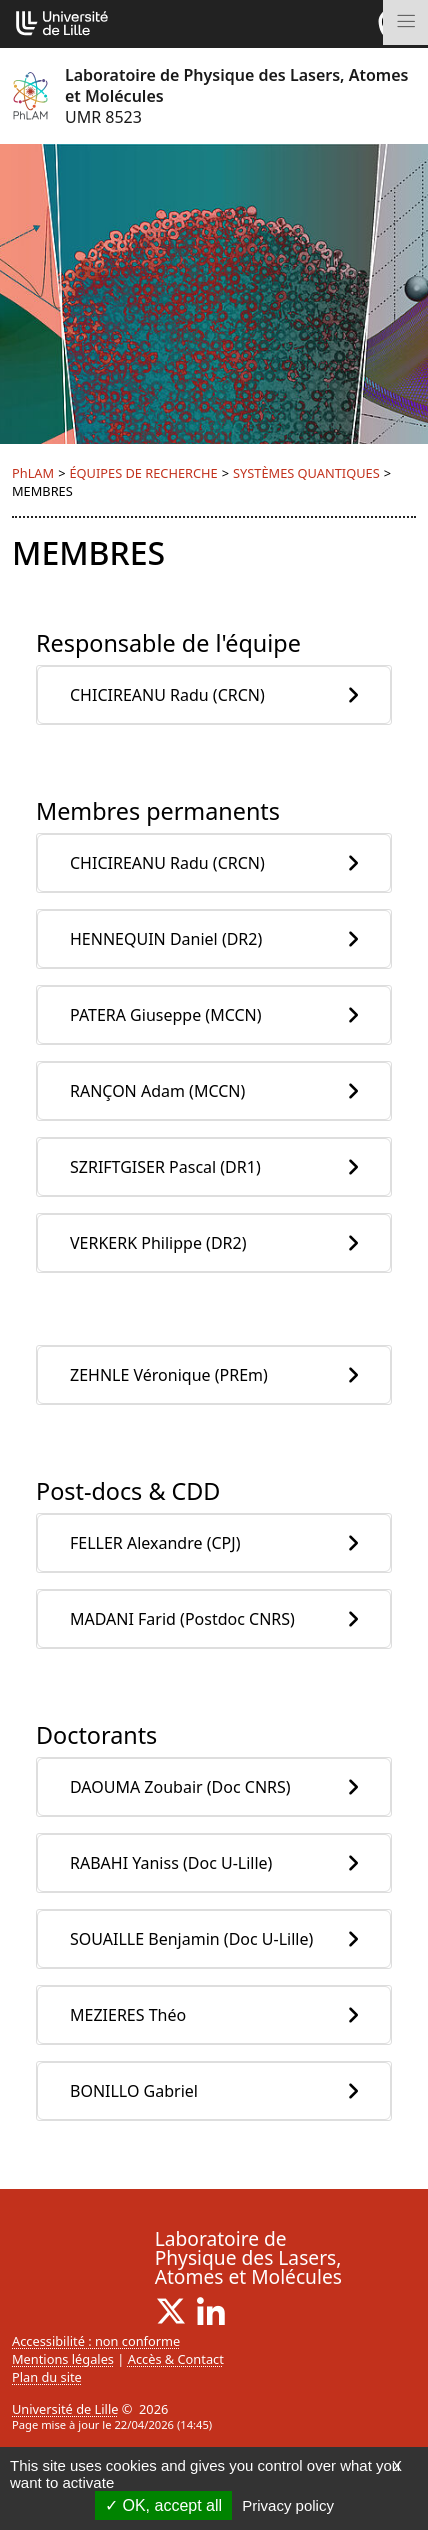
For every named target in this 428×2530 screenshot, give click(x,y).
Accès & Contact (176, 2359)
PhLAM (33, 473)
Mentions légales (63, 2359)
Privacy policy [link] (288, 2505)
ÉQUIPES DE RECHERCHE (143, 473)
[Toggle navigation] (405, 22)
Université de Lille (65, 2409)
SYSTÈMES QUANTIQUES (306, 473)
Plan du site (47, 2377)
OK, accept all (163, 2505)
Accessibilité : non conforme (96, 2341)
